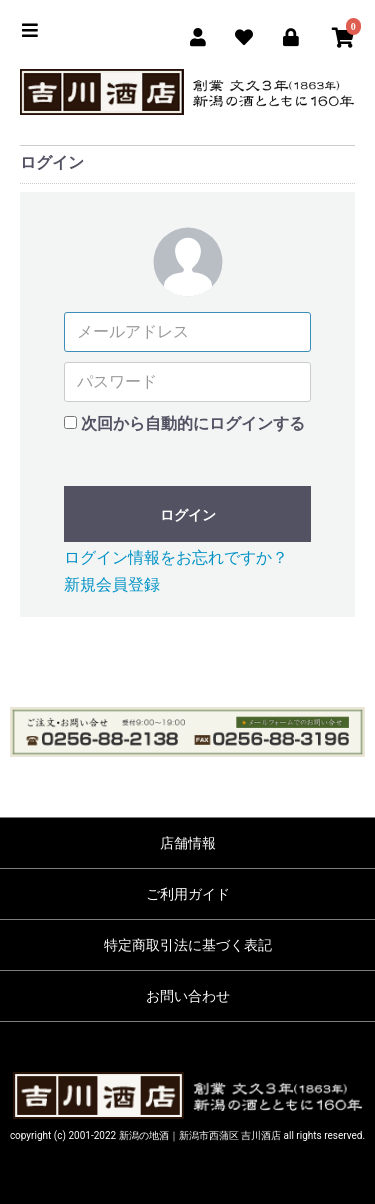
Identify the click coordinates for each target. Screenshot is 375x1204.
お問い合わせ (188, 996)
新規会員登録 (112, 584)
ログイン (188, 515)
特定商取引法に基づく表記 (188, 945)
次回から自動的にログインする (193, 423)
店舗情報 (188, 843)
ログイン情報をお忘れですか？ (176, 557)
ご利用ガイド (188, 894)
